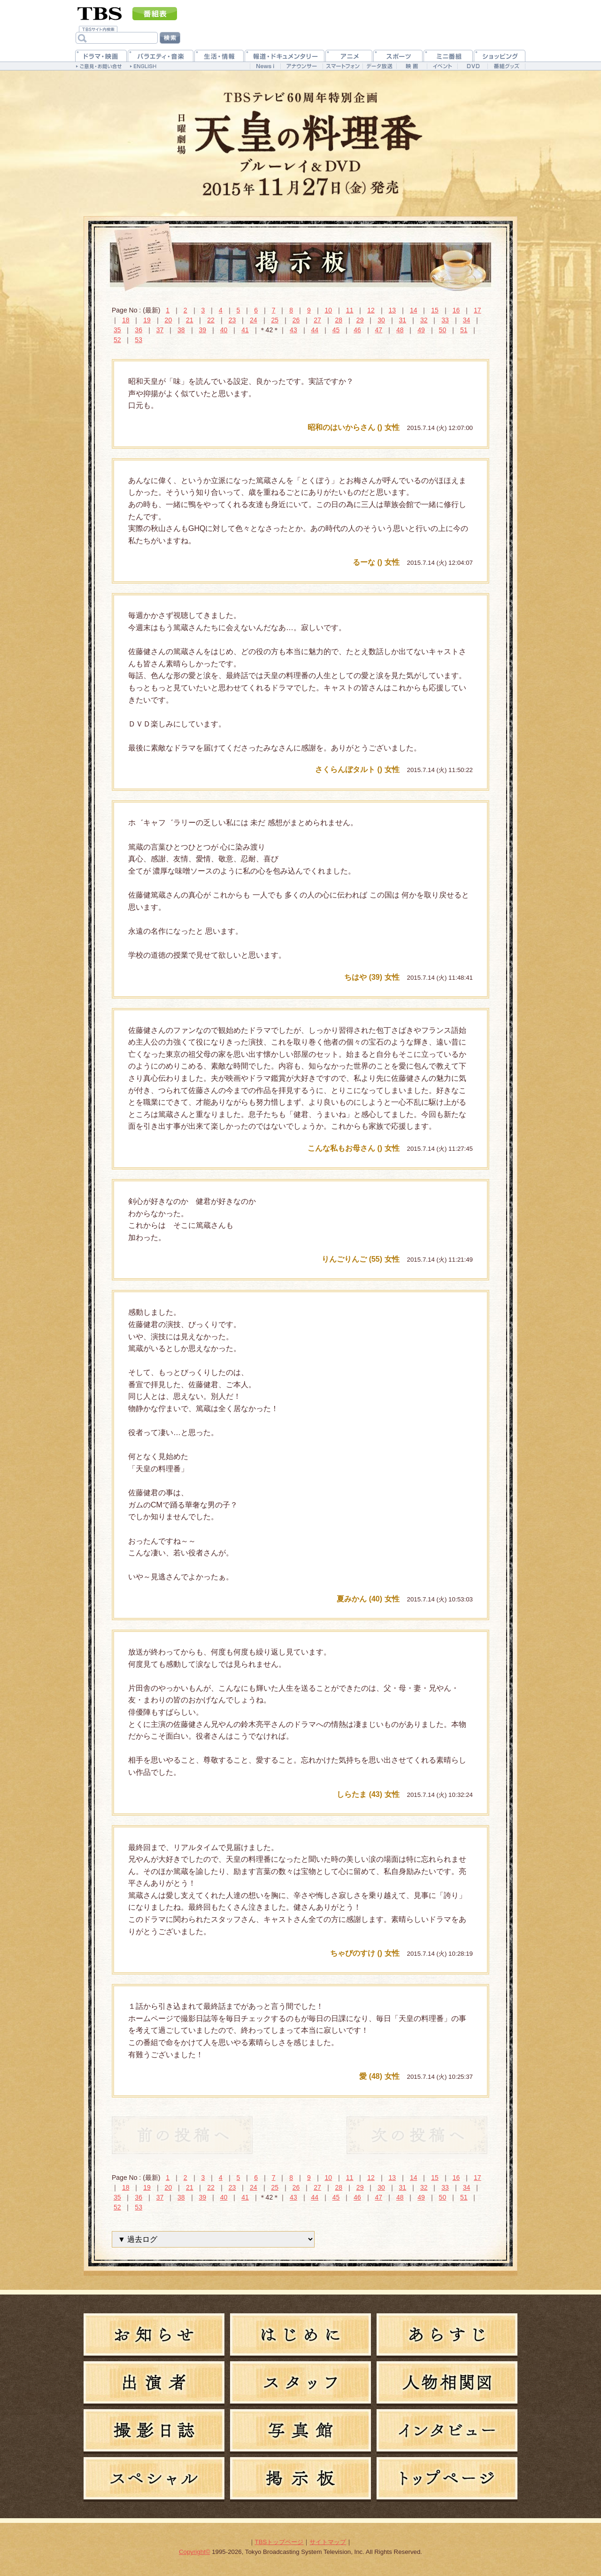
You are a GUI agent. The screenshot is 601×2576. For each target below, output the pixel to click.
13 (392, 310)
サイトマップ (327, 2541)
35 (117, 330)
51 (464, 330)
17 (477, 310)
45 (336, 330)
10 (328, 310)
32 (424, 320)
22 (211, 320)
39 (202, 330)
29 (360, 320)
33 (445, 320)
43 (293, 330)
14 (413, 310)
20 (168, 320)
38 (181, 330)
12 (371, 310)
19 (147, 320)
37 (160, 330)
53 (138, 339)
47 (379, 330)
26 (296, 320)
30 (381, 320)
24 (253, 320)
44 (314, 330)
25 (274, 320)
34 (466, 320)
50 (443, 330)
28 (338, 320)
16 (456, 310)
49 (421, 330)
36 (138, 330)
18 (126, 320)
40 (224, 330)
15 (435, 310)
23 (232, 320)
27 (317, 320)
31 (403, 320)
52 (117, 339)
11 (350, 310)
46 (357, 330)
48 (400, 330)
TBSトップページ (279, 2541)
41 (245, 330)
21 (189, 320)
